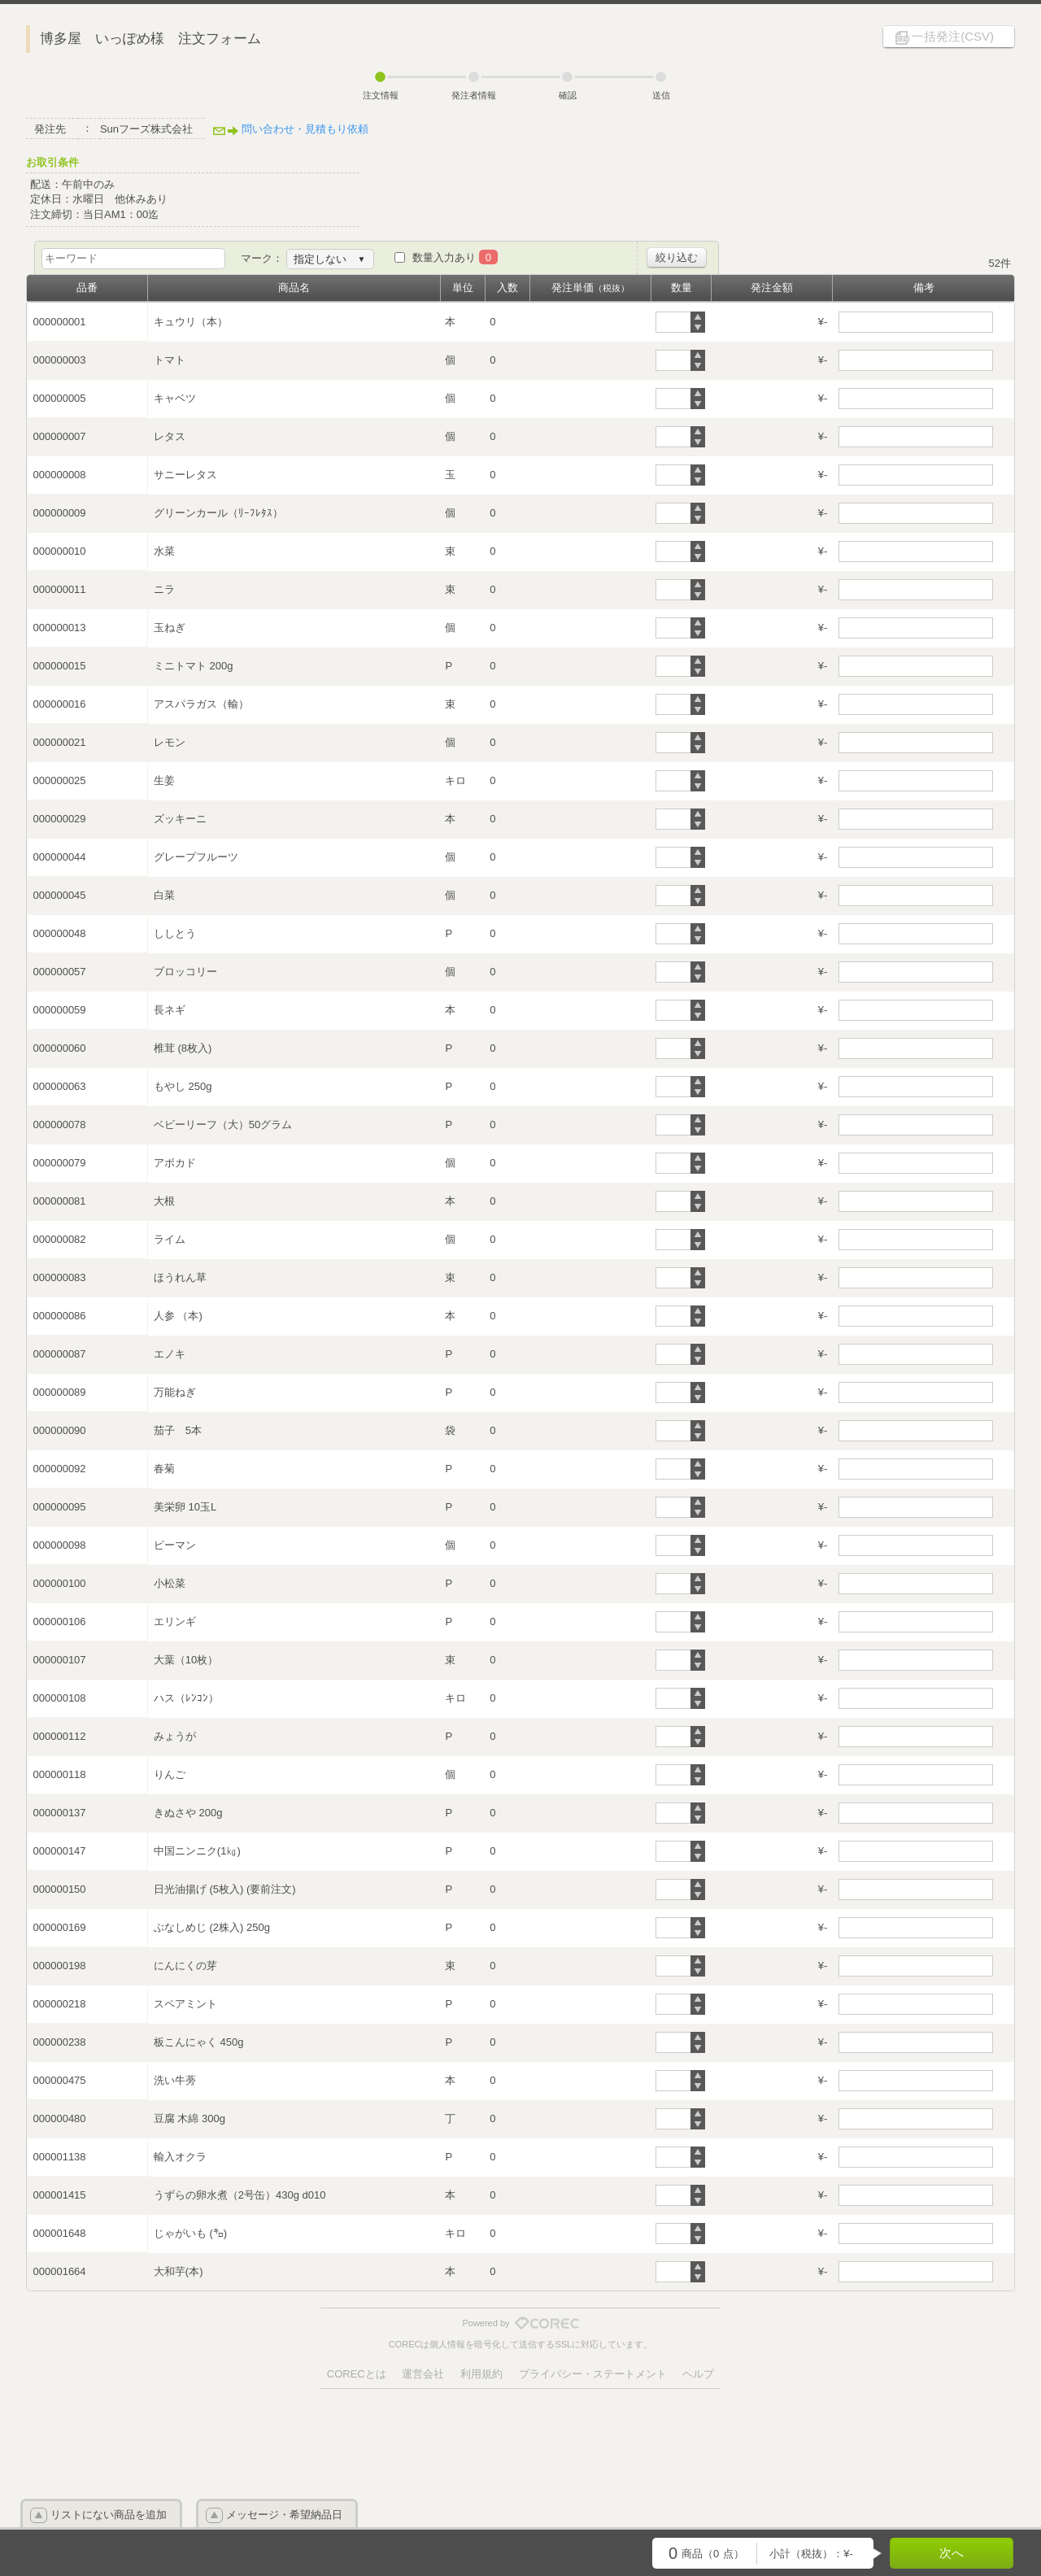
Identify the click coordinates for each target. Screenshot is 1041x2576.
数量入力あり (455, 257)
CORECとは (356, 2374)
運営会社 (423, 2374)
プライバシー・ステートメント (593, 2374)
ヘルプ (698, 2374)
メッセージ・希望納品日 (284, 2514)
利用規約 (481, 2374)
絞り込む (677, 257)
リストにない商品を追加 (108, 2514)
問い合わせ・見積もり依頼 (305, 129)
